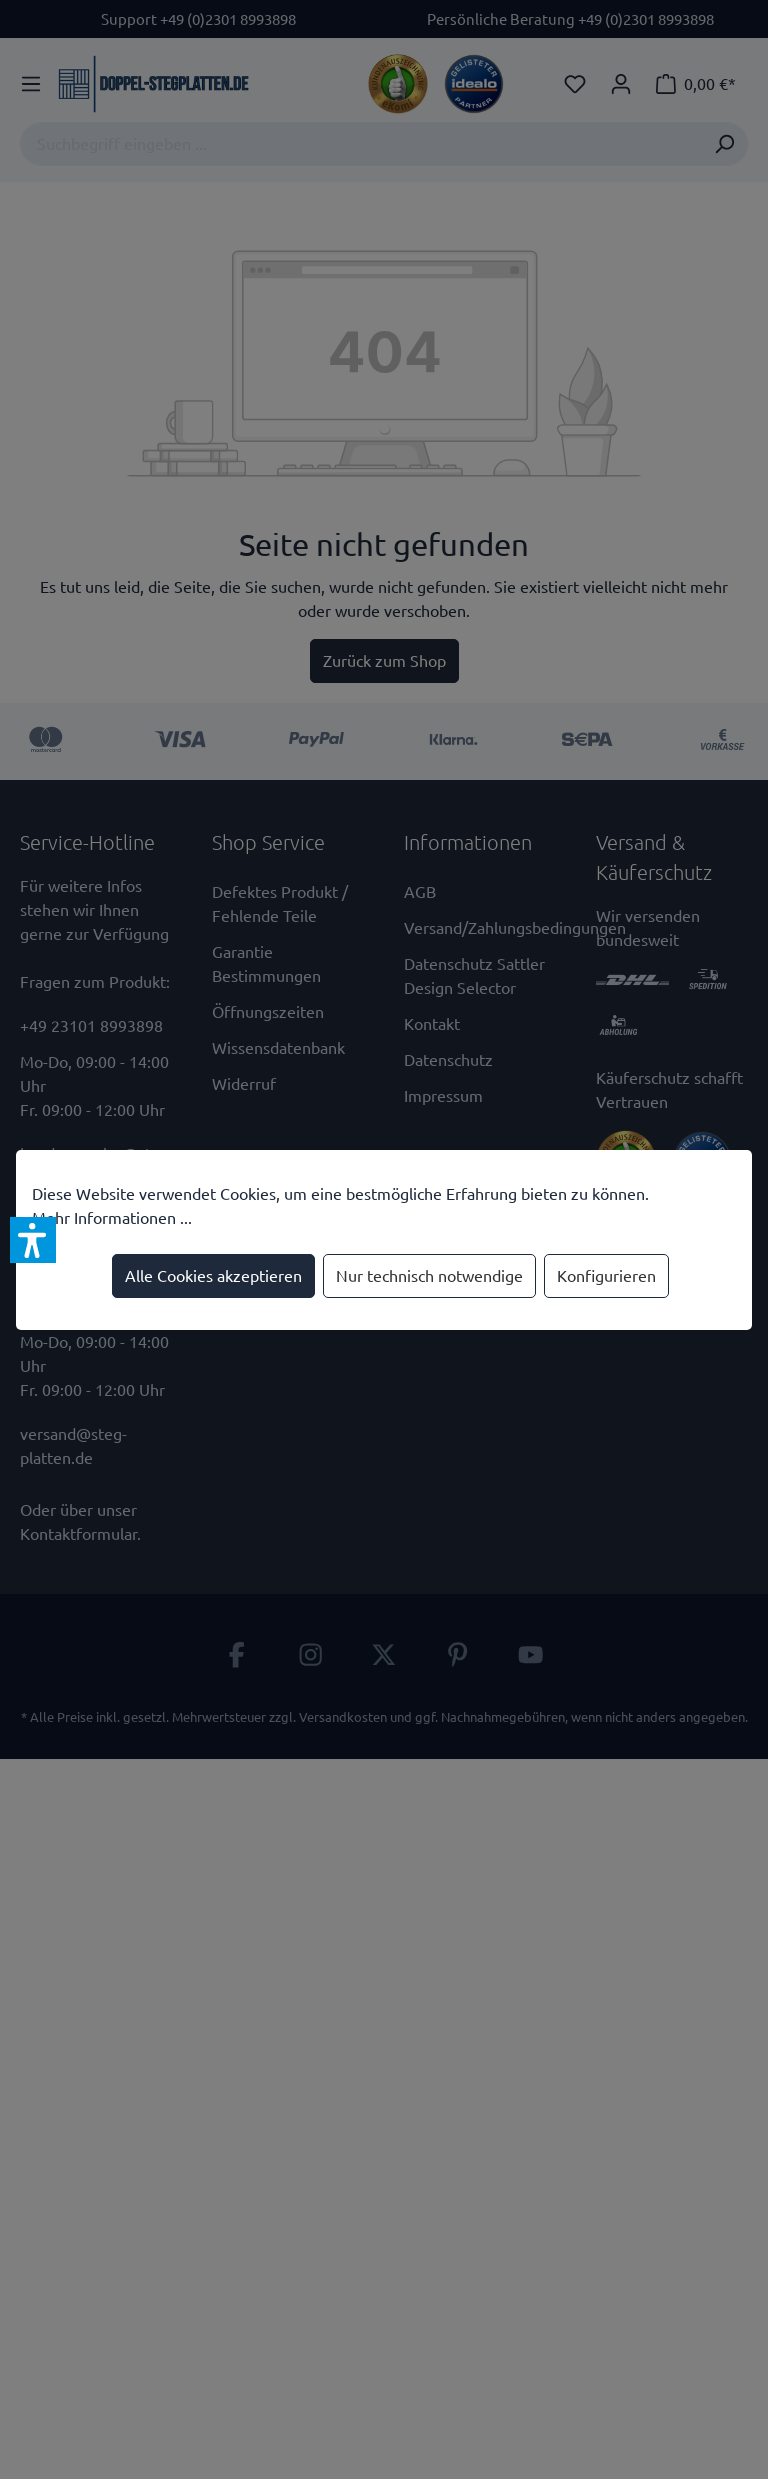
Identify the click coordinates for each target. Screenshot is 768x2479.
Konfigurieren (606, 1276)
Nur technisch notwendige (429, 1276)
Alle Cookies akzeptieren (213, 1276)
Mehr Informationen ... (112, 1218)
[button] (33, 1240)
